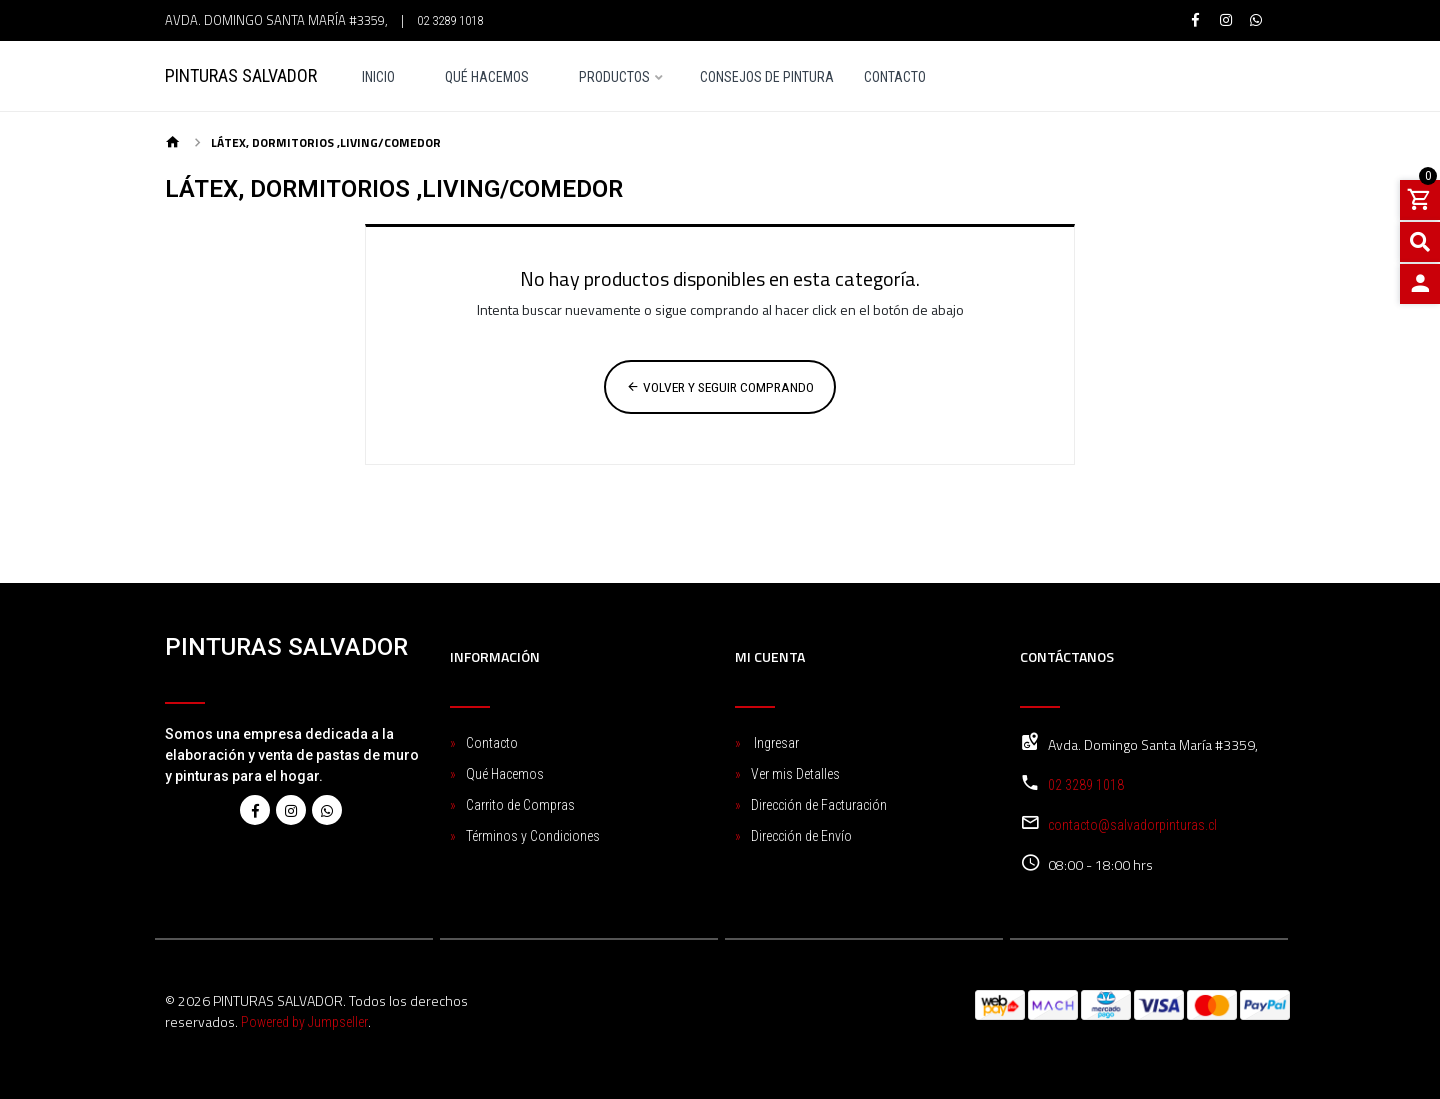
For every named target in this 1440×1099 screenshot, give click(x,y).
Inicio (378, 77)
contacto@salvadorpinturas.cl (1132, 825)
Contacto (895, 77)
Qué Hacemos (487, 77)
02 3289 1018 (450, 20)
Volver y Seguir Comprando (720, 387)
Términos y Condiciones (533, 836)
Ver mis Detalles (795, 774)
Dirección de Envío (801, 836)
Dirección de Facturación (819, 805)
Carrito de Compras (520, 805)
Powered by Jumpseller (304, 1022)
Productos (614, 77)
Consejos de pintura (767, 77)
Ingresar (775, 743)
